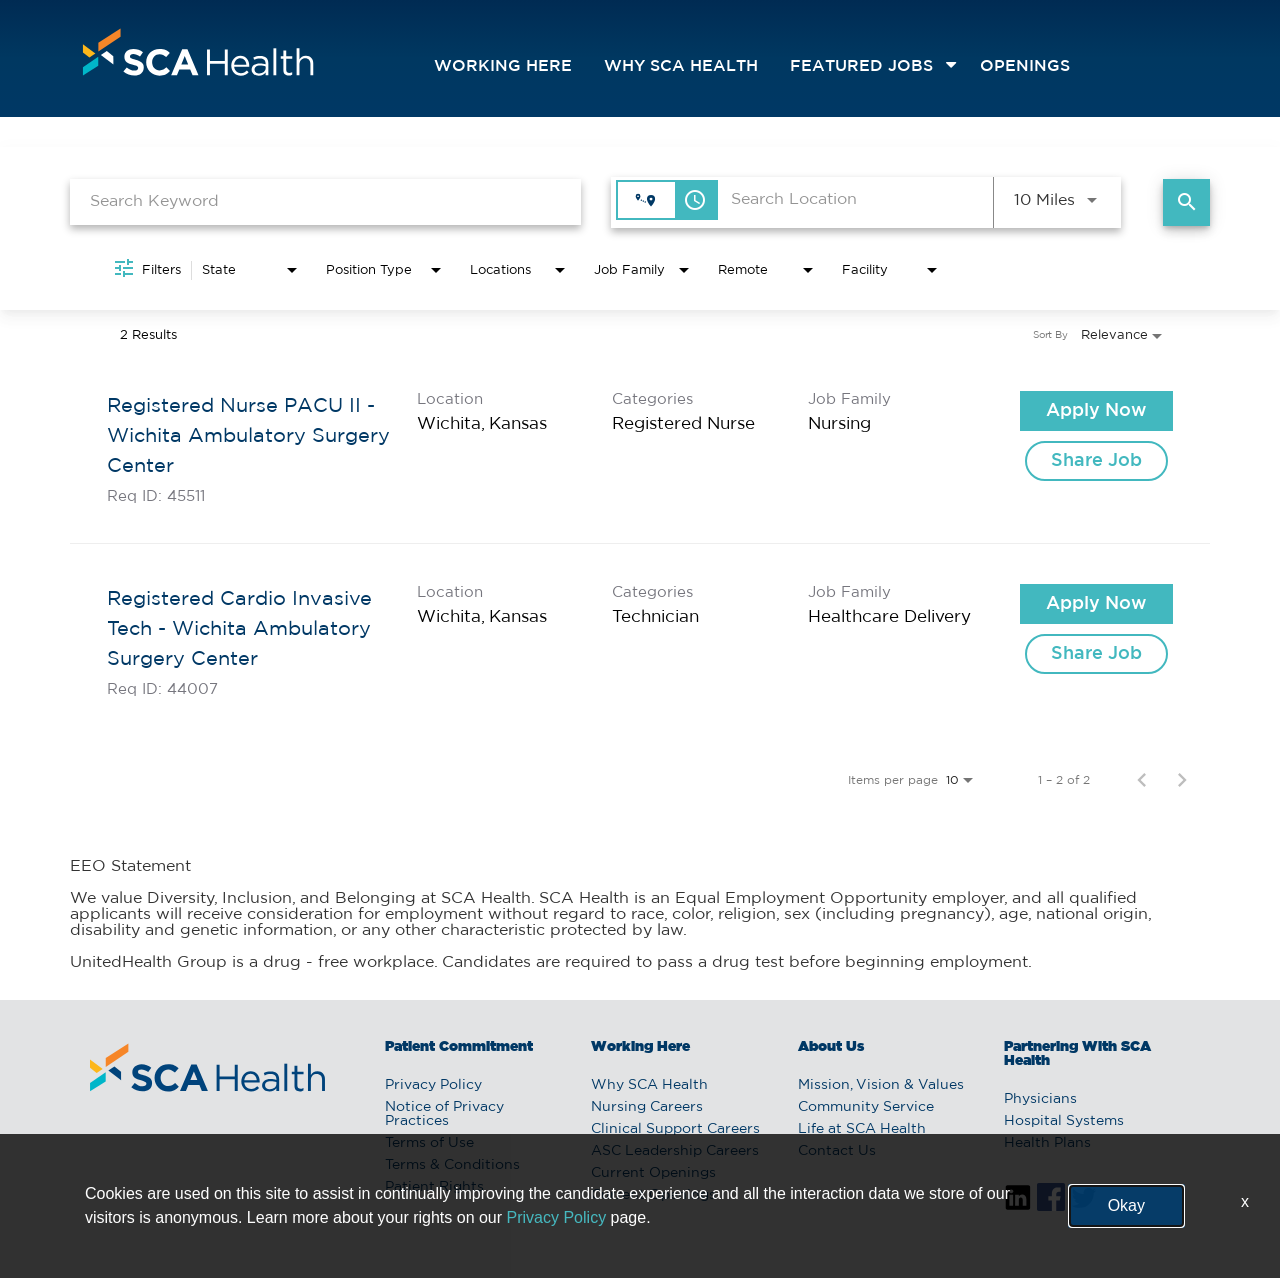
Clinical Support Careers (675, 1129)
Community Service (866, 1107)
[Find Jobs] (1186, 202)
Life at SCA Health (862, 1129)
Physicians (1040, 1099)
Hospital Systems (1064, 1121)
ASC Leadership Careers (675, 1151)
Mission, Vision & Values (881, 1085)
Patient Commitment (459, 1047)
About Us (831, 1047)
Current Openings (653, 1173)
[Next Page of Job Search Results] (1182, 780)
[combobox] (325, 201)
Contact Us (837, 1151)
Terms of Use (429, 1143)
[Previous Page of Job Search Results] (1142, 780)
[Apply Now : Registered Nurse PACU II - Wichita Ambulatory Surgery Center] (1096, 411)
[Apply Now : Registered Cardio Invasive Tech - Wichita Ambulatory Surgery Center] (1096, 604)
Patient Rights (434, 1187)
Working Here (503, 66)
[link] (640, 447)
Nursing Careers (647, 1107)
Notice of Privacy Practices (444, 1114)
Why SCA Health (681, 66)
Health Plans (1047, 1143)
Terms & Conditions (452, 1165)
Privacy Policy (433, 1085)
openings (1025, 66)
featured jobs (861, 66)
